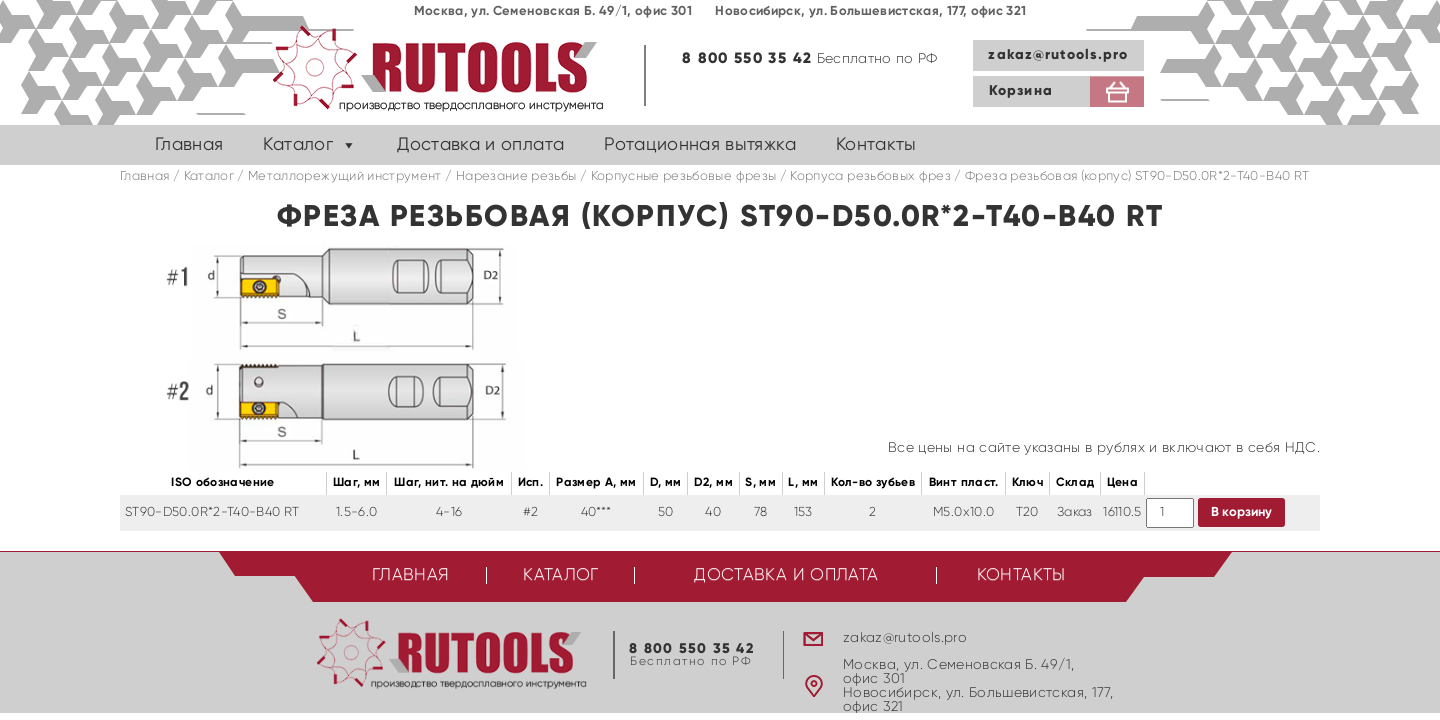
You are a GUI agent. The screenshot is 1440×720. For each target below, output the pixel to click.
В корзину (1241, 512)
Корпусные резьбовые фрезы (684, 176)
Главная (189, 145)
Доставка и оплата (480, 145)
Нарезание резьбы (516, 176)
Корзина (1021, 91)
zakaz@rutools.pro (1058, 55)
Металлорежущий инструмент (345, 176)
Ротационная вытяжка (700, 145)
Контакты (876, 145)
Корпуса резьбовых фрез (870, 176)
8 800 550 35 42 (747, 58)
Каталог (297, 145)
